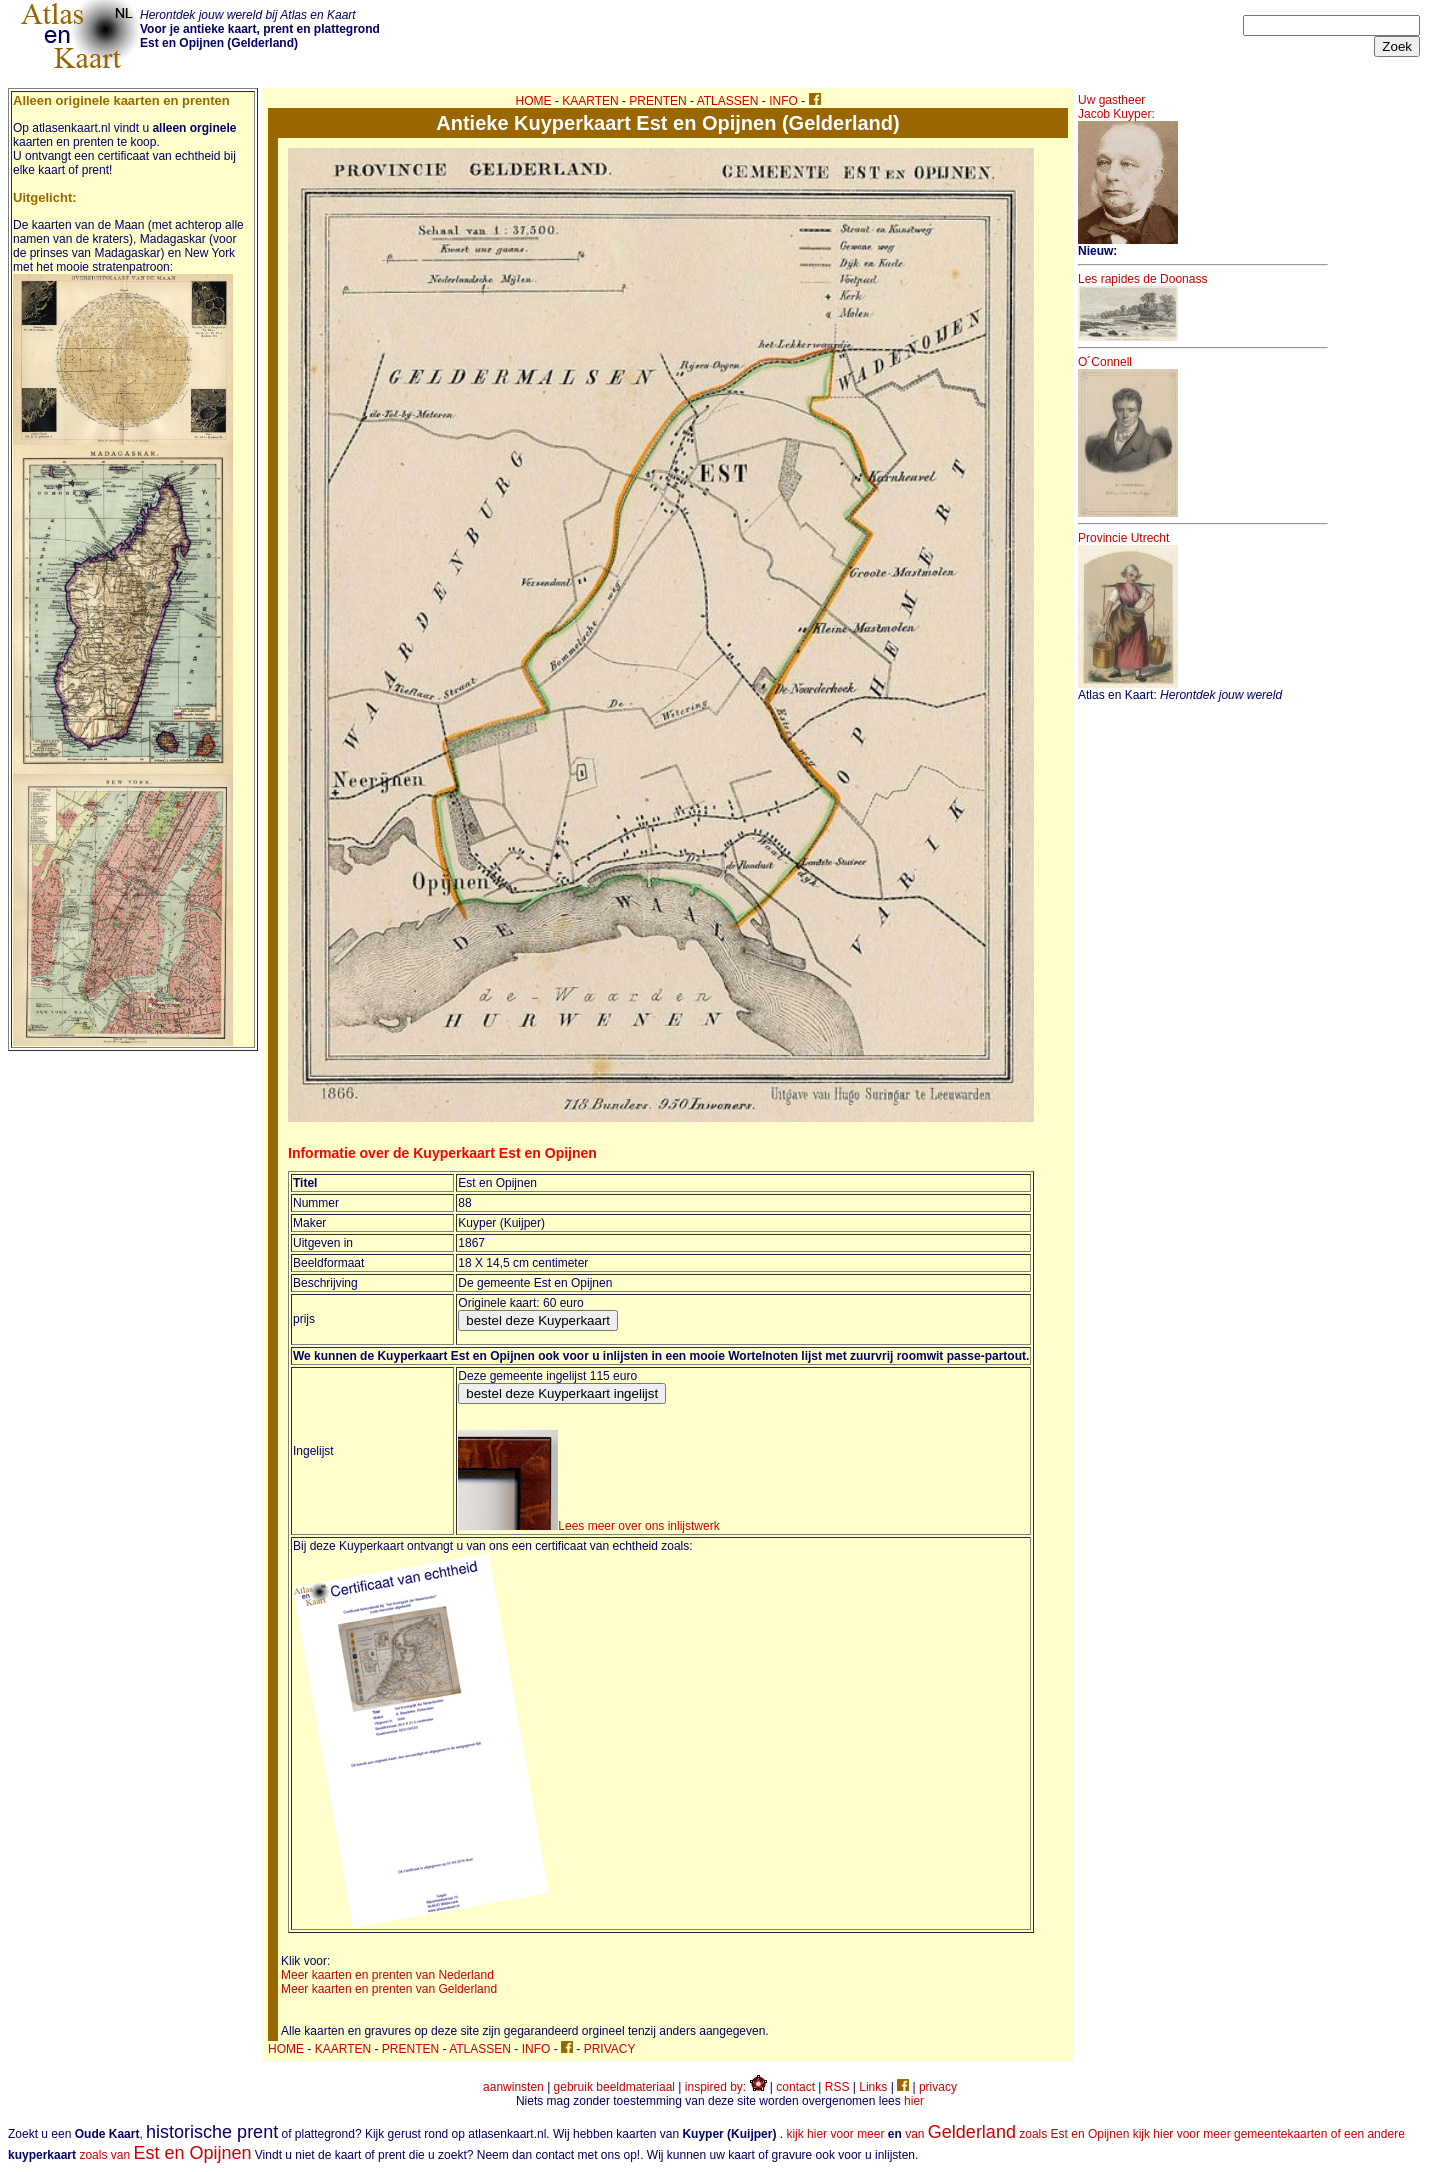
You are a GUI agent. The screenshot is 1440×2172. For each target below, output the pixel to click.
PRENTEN (657, 101)
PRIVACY (610, 2049)
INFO (783, 101)
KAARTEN (590, 101)
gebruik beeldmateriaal (614, 2087)
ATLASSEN (728, 101)
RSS (837, 2087)
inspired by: (726, 2087)
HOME (534, 101)
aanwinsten (513, 2087)
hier (914, 2101)
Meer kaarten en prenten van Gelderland (389, 1989)
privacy (938, 2087)
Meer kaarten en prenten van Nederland (387, 1975)
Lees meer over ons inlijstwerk (588, 1526)
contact (795, 2087)
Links (873, 2087)
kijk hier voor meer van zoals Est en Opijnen (957, 2134)
